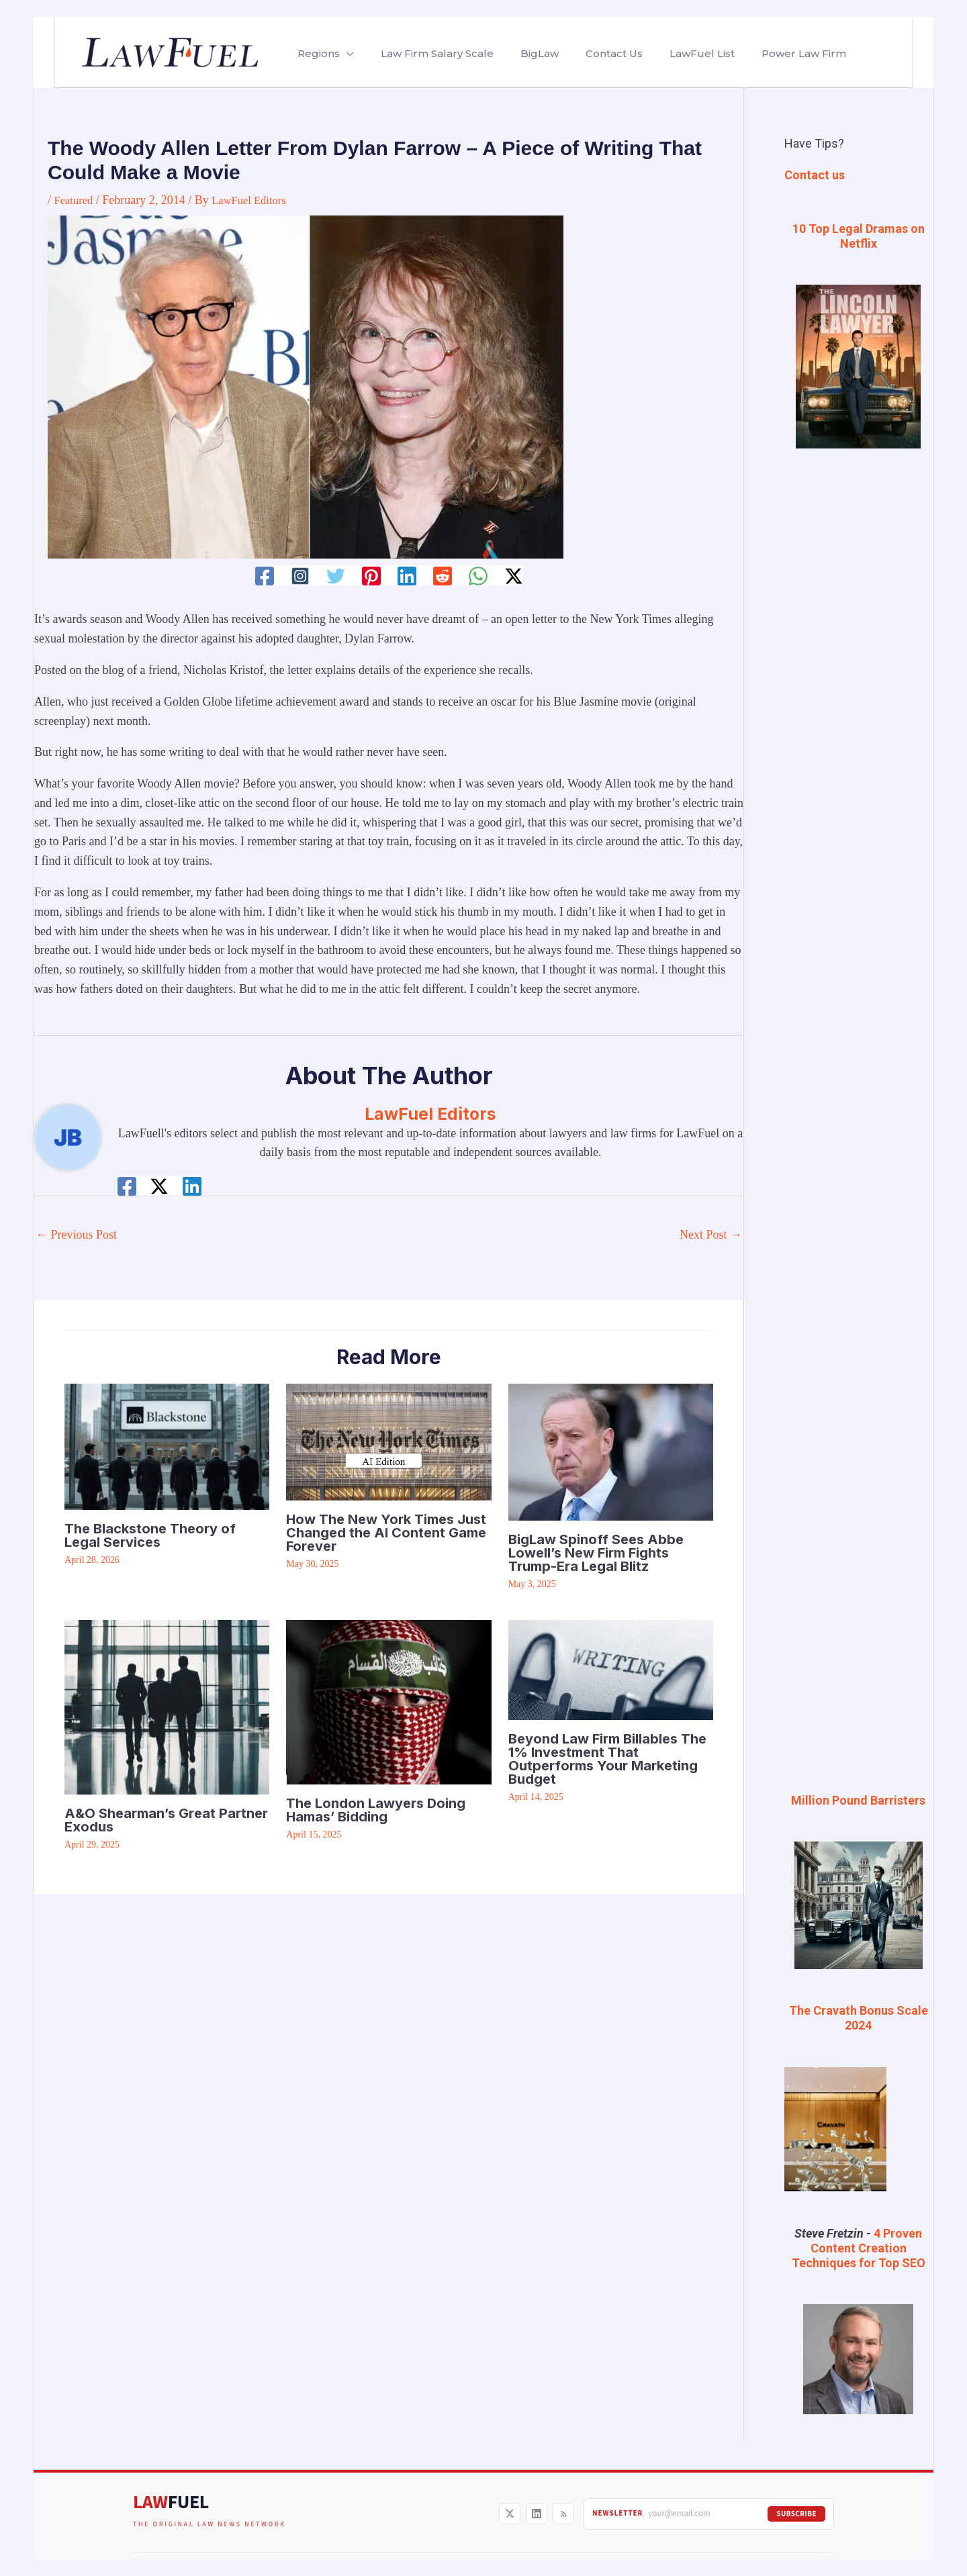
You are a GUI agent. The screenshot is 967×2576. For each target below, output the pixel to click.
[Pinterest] (370, 576)
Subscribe (796, 2511)
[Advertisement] (858, 684)
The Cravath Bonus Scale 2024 (858, 2016)
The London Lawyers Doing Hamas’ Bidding (375, 1810)
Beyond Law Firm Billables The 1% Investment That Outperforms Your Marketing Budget (607, 1758)
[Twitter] (333, 576)
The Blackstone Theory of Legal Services (150, 1535)
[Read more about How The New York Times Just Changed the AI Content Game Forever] (388, 1440)
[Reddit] (443, 576)
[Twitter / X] (517, 576)
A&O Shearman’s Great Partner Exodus (166, 1819)
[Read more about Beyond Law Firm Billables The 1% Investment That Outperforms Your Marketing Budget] (610, 1668)
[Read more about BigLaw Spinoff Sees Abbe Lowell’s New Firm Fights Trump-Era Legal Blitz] (610, 1451)
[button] (344, 54)
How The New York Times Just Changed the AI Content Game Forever (386, 1532)
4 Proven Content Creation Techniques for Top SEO (858, 2246)
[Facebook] (260, 576)
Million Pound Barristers (858, 1800)
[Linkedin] (407, 576)
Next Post (711, 1234)
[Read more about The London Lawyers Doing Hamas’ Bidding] (388, 1700)
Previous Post (76, 1234)
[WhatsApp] (480, 576)
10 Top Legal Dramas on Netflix (858, 236)
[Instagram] (297, 576)
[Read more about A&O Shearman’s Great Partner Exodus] (166, 1706)
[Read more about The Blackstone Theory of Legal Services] (166, 1445)
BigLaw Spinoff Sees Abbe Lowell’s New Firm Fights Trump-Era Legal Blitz (596, 1552)
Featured (75, 200)
